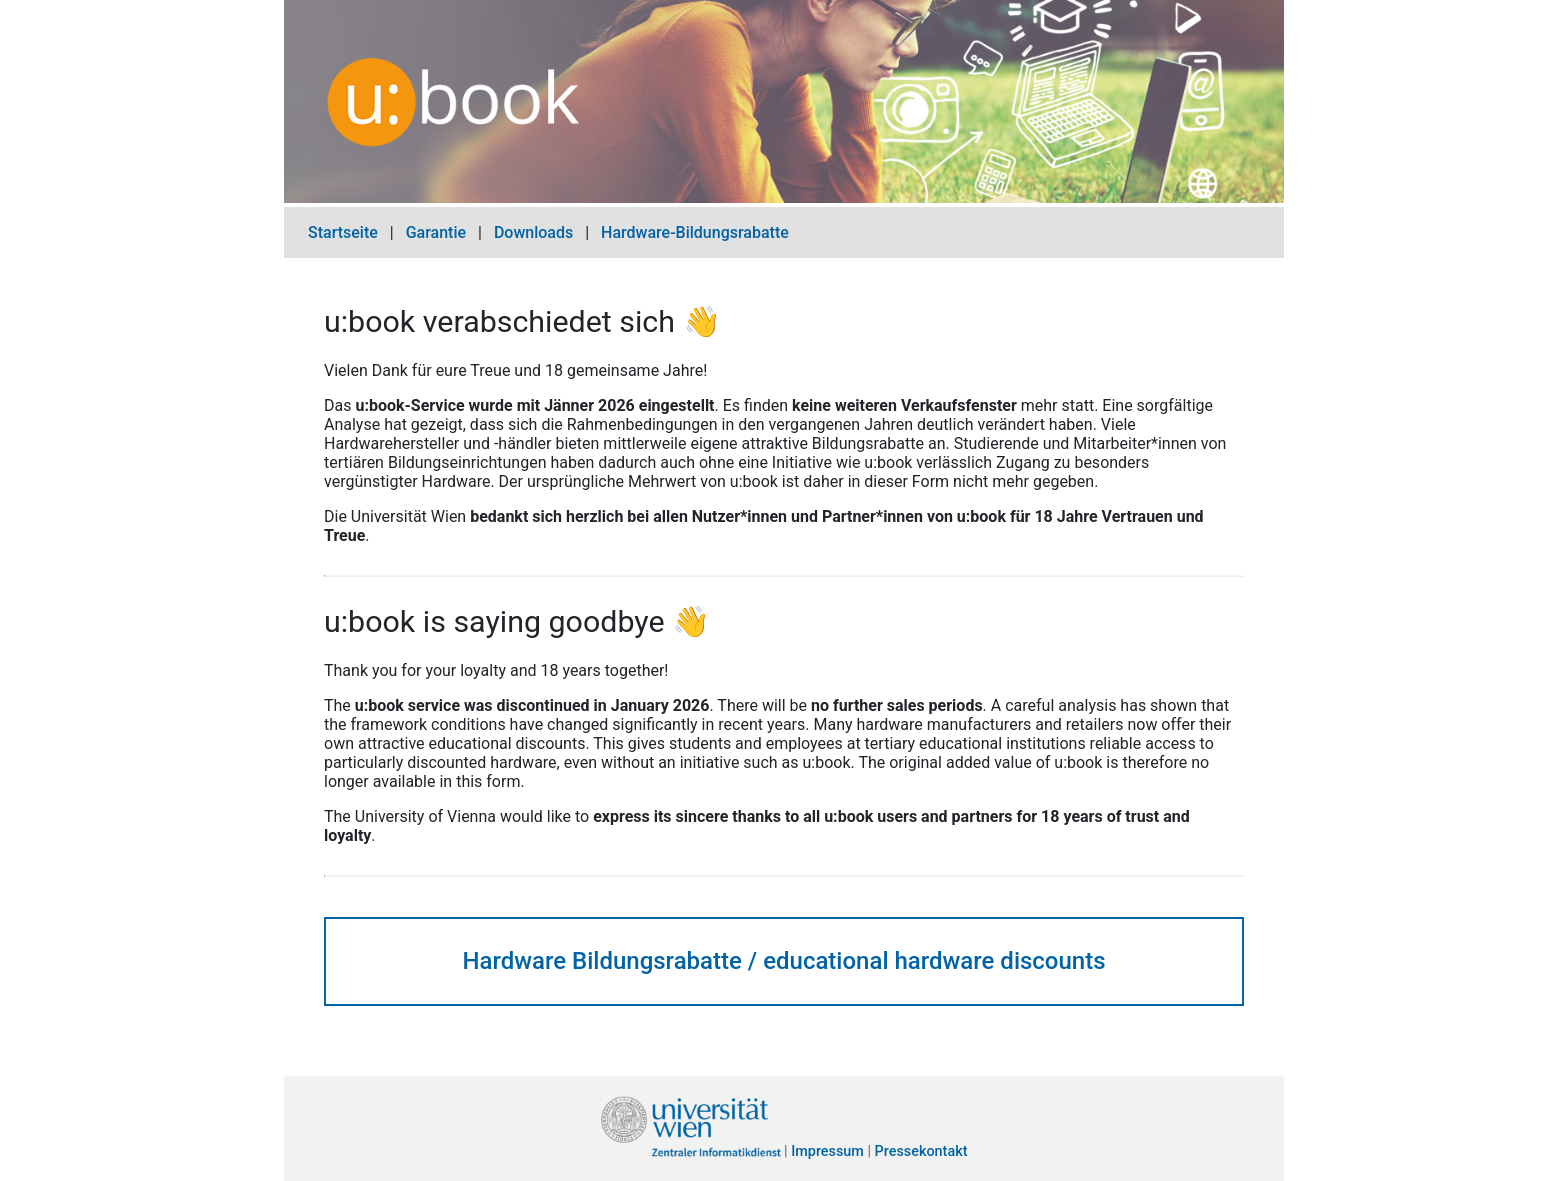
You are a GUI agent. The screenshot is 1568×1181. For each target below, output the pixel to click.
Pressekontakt (921, 1152)
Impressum (827, 1152)
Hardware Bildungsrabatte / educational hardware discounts (783, 961)
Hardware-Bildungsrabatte (695, 232)
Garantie (436, 232)
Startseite (343, 232)
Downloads (533, 232)
